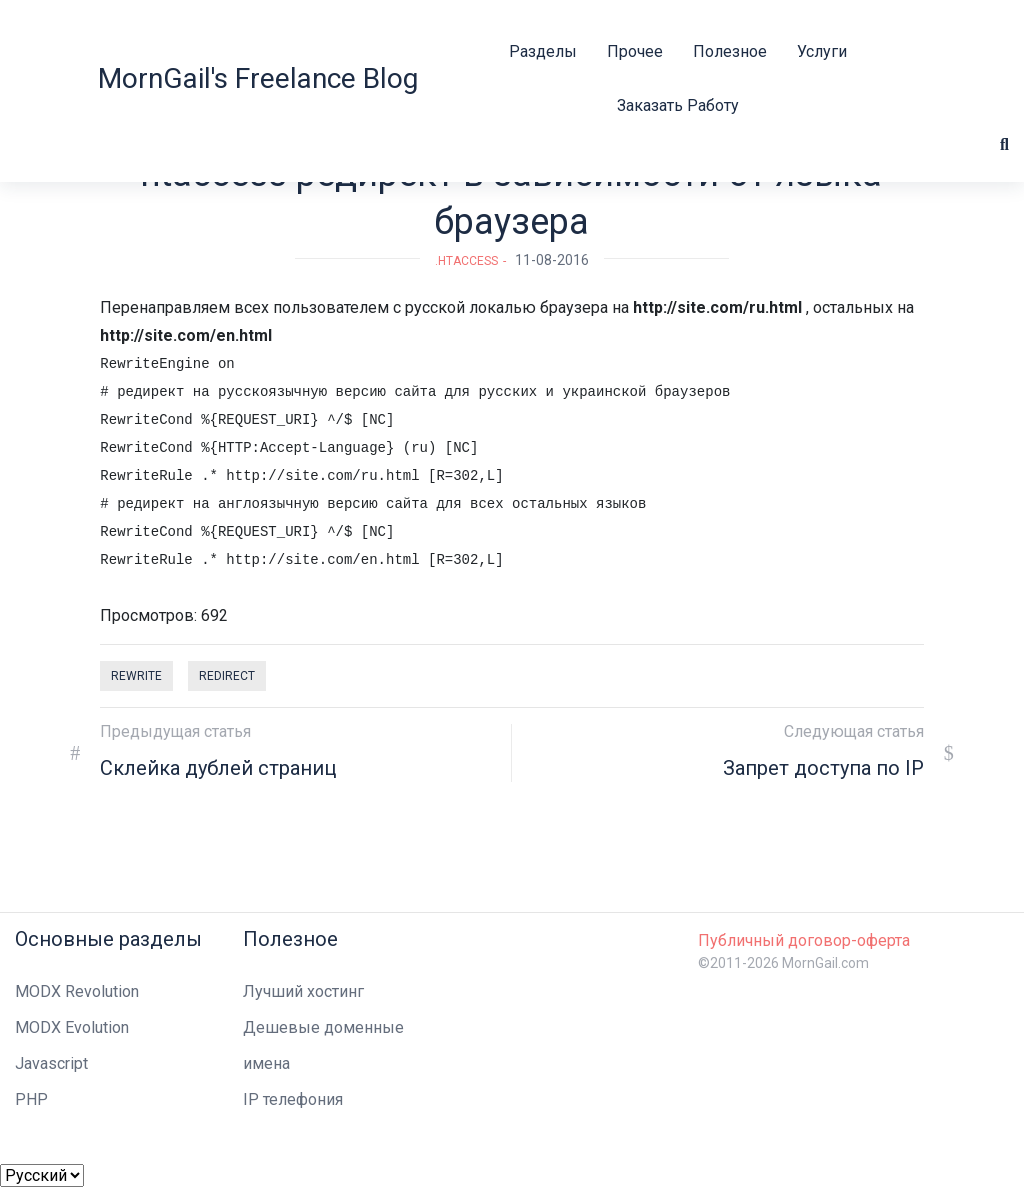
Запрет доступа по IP (823, 768)
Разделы (543, 51)
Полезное (730, 51)
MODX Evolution (72, 1027)
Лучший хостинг (303, 991)
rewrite (136, 676)
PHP (31, 1099)
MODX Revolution (77, 991)
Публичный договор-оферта (804, 940)
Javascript (51, 1063)
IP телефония (293, 1099)
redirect (227, 676)
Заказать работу (678, 105)
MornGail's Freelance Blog (258, 78)
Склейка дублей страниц (218, 768)
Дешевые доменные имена (323, 1045)
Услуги (822, 51)
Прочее (635, 51)
